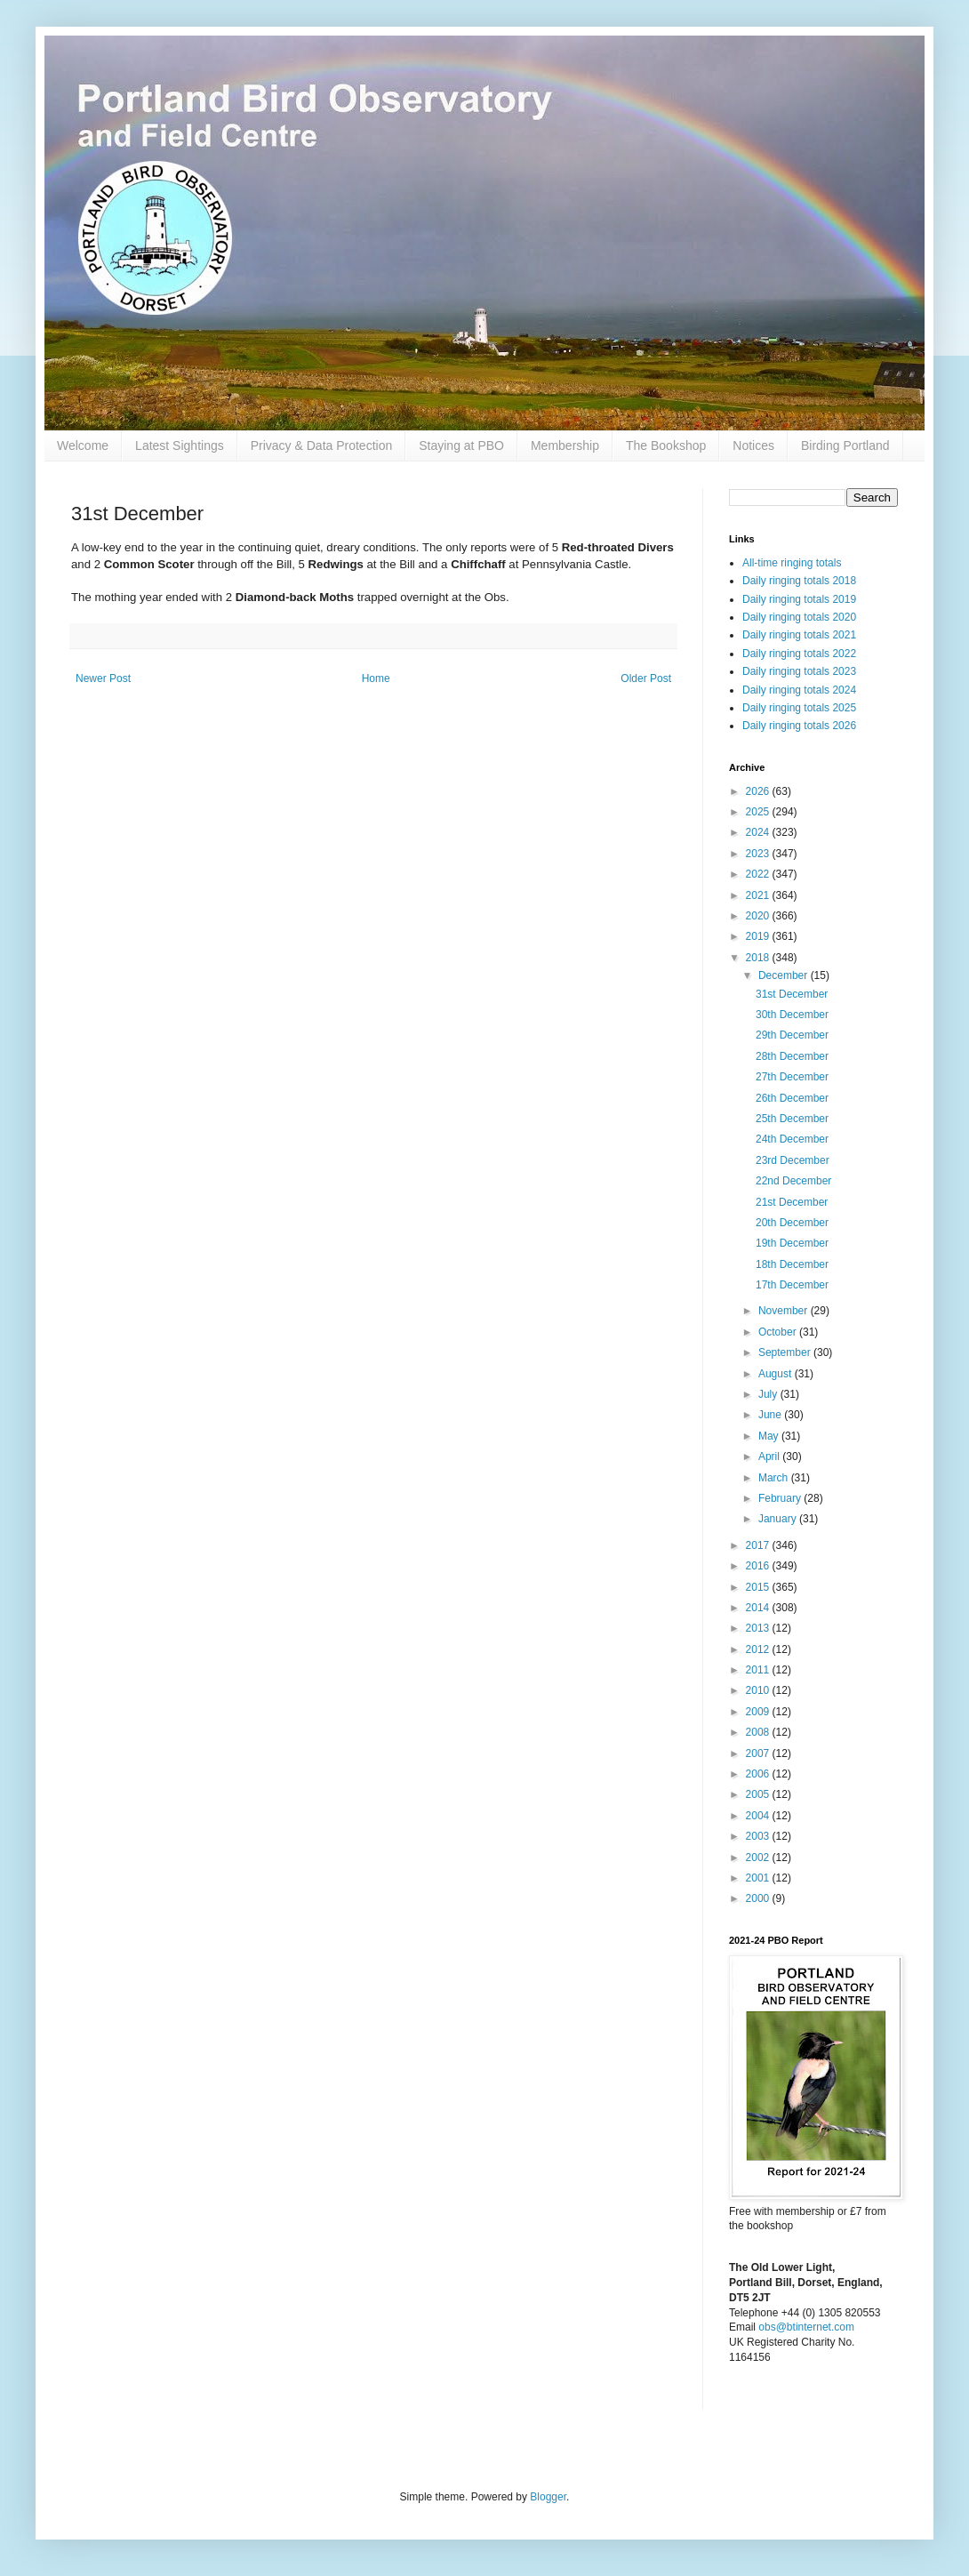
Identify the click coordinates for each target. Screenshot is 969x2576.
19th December (792, 1243)
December (784, 975)
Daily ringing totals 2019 (799, 599)
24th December (792, 1139)
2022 (759, 874)
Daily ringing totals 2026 (799, 725)
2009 (759, 1711)
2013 (759, 1628)
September (785, 1352)
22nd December (793, 1181)
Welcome (82, 445)
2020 (759, 916)
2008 (759, 1732)
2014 (759, 1607)
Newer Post (103, 678)
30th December (792, 1014)
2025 (759, 812)
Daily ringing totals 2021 (799, 635)
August (776, 1374)
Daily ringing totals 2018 (799, 580)
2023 (759, 853)
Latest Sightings (179, 445)
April (770, 1456)
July (769, 1394)
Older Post (646, 678)
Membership (565, 445)
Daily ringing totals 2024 (799, 690)
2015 (759, 1587)
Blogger (548, 2497)
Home (376, 678)
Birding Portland (845, 445)
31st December (792, 994)
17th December (792, 1285)
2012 (759, 1649)
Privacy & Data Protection (322, 445)
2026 (759, 791)
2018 (759, 957)
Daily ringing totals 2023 (799, 671)
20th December (792, 1222)
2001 (759, 1878)
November (784, 1310)
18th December (792, 1264)
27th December (792, 1077)
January (778, 1519)
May (769, 1436)
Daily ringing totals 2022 (799, 653)
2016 (759, 1566)
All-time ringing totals (791, 563)
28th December (792, 1056)
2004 (759, 1816)
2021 (759, 895)
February (781, 1498)
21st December (792, 1202)
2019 (759, 936)
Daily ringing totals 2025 (799, 708)
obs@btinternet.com (806, 2327)
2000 (759, 1898)
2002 (759, 1857)
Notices (753, 445)
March (774, 1478)
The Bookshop (666, 445)
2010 (759, 1690)
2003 (759, 1836)
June (771, 1414)
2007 (759, 1753)
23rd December (792, 1160)
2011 (759, 1670)
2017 (759, 1545)
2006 (759, 1774)
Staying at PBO (461, 445)
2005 (759, 1794)
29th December (792, 1035)
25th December (792, 1118)
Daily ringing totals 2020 (799, 617)
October (778, 1332)
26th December (792, 1098)
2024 (759, 832)
